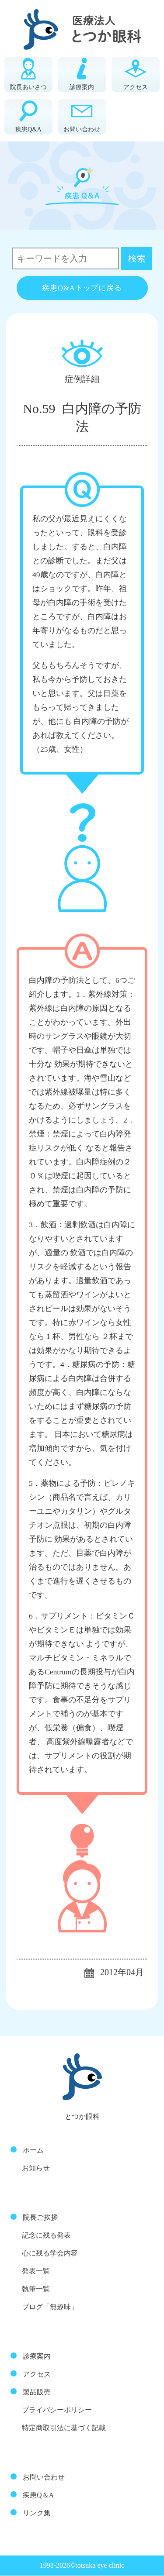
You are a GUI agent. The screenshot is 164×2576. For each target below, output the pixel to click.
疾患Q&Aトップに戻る (82, 288)
